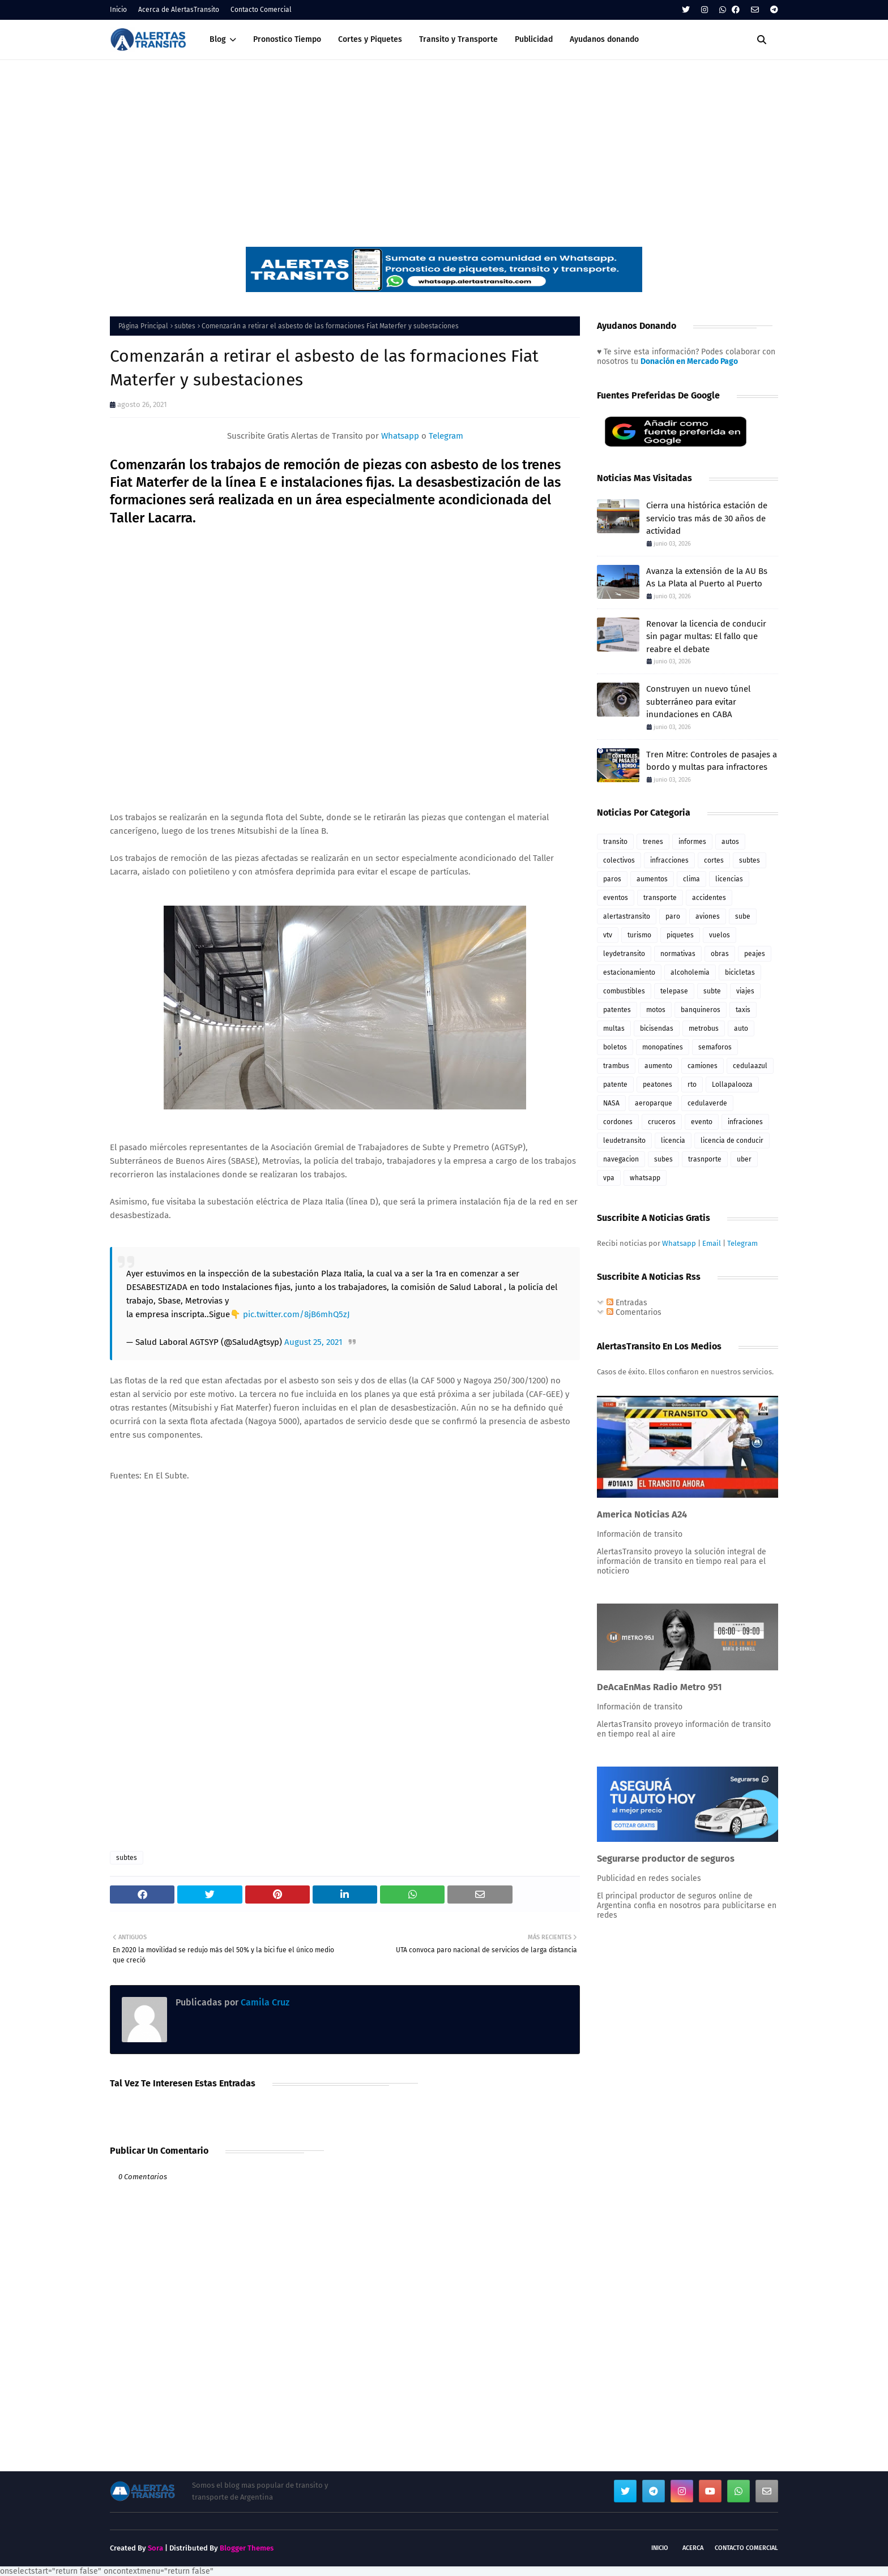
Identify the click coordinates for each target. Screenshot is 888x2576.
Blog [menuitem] (218, 39)
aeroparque (653, 1103)
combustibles (624, 991)
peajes (754, 954)
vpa (608, 1178)
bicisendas (656, 1028)
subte (712, 991)
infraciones (745, 1122)
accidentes (709, 898)
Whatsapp (400, 436)
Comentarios (634, 1312)
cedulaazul (750, 1066)
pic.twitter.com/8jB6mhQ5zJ (296, 1314)
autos (730, 842)
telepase (674, 991)
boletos (615, 1047)
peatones (657, 1084)
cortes (714, 860)
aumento (658, 1066)
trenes (653, 842)
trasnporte (705, 1159)
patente (615, 1084)
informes (692, 842)
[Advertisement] (444, 145)
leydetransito (624, 954)
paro (672, 916)
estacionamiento (629, 972)
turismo (639, 935)
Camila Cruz (263, 2002)
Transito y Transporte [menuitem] (458, 39)
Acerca (692, 2548)
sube (742, 916)
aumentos (652, 879)
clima (691, 879)
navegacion (621, 1159)
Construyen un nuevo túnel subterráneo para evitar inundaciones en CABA (698, 701)
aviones (707, 916)
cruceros (662, 1122)
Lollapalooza (732, 1084)
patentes (617, 1010)
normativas (677, 954)
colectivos (619, 860)
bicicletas (740, 972)
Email (711, 1243)
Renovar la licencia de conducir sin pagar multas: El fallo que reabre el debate (706, 636)
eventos (615, 898)
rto (692, 1084)
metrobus (704, 1028)
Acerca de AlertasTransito (178, 10)
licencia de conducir (732, 1141)
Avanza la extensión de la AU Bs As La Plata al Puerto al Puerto (706, 577)
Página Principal (143, 326)
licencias (729, 879)
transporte (660, 898)
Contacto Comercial (261, 10)
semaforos (715, 1047)
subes (663, 1159)
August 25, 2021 (313, 1342)
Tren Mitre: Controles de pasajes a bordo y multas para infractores (711, 761)
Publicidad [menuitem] (534, 39)
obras (720, 954)
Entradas (627, 1303)
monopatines (662, 1047)
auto (741, 1028)
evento (701, 1122)
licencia (673, 1141)
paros (612, 879)
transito (615, 842)
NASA (611, 1103)
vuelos (719, 935)
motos (655, 1010)
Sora (155, 2548)
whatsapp (645, 1178)
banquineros (700, 1010)
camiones (703, 1066)
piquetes (680, 935)
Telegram (446, 436)
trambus (616, 1066)
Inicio (118, 10)
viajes (745, 991)
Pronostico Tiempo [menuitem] (287, 39)
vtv (607, 935)
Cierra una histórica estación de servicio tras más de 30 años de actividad (706, 518)
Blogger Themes (247, 2548)
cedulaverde (707, 1103)
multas (614, 1028)
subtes (184, 326)
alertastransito (626, 916)
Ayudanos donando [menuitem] (604, 39)
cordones (618, 1122)
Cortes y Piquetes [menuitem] (370, 39)
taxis (743, 1010)
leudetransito (624, 1141)
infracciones (669, 860)
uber (744, 1159)
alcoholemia (690, 972)
